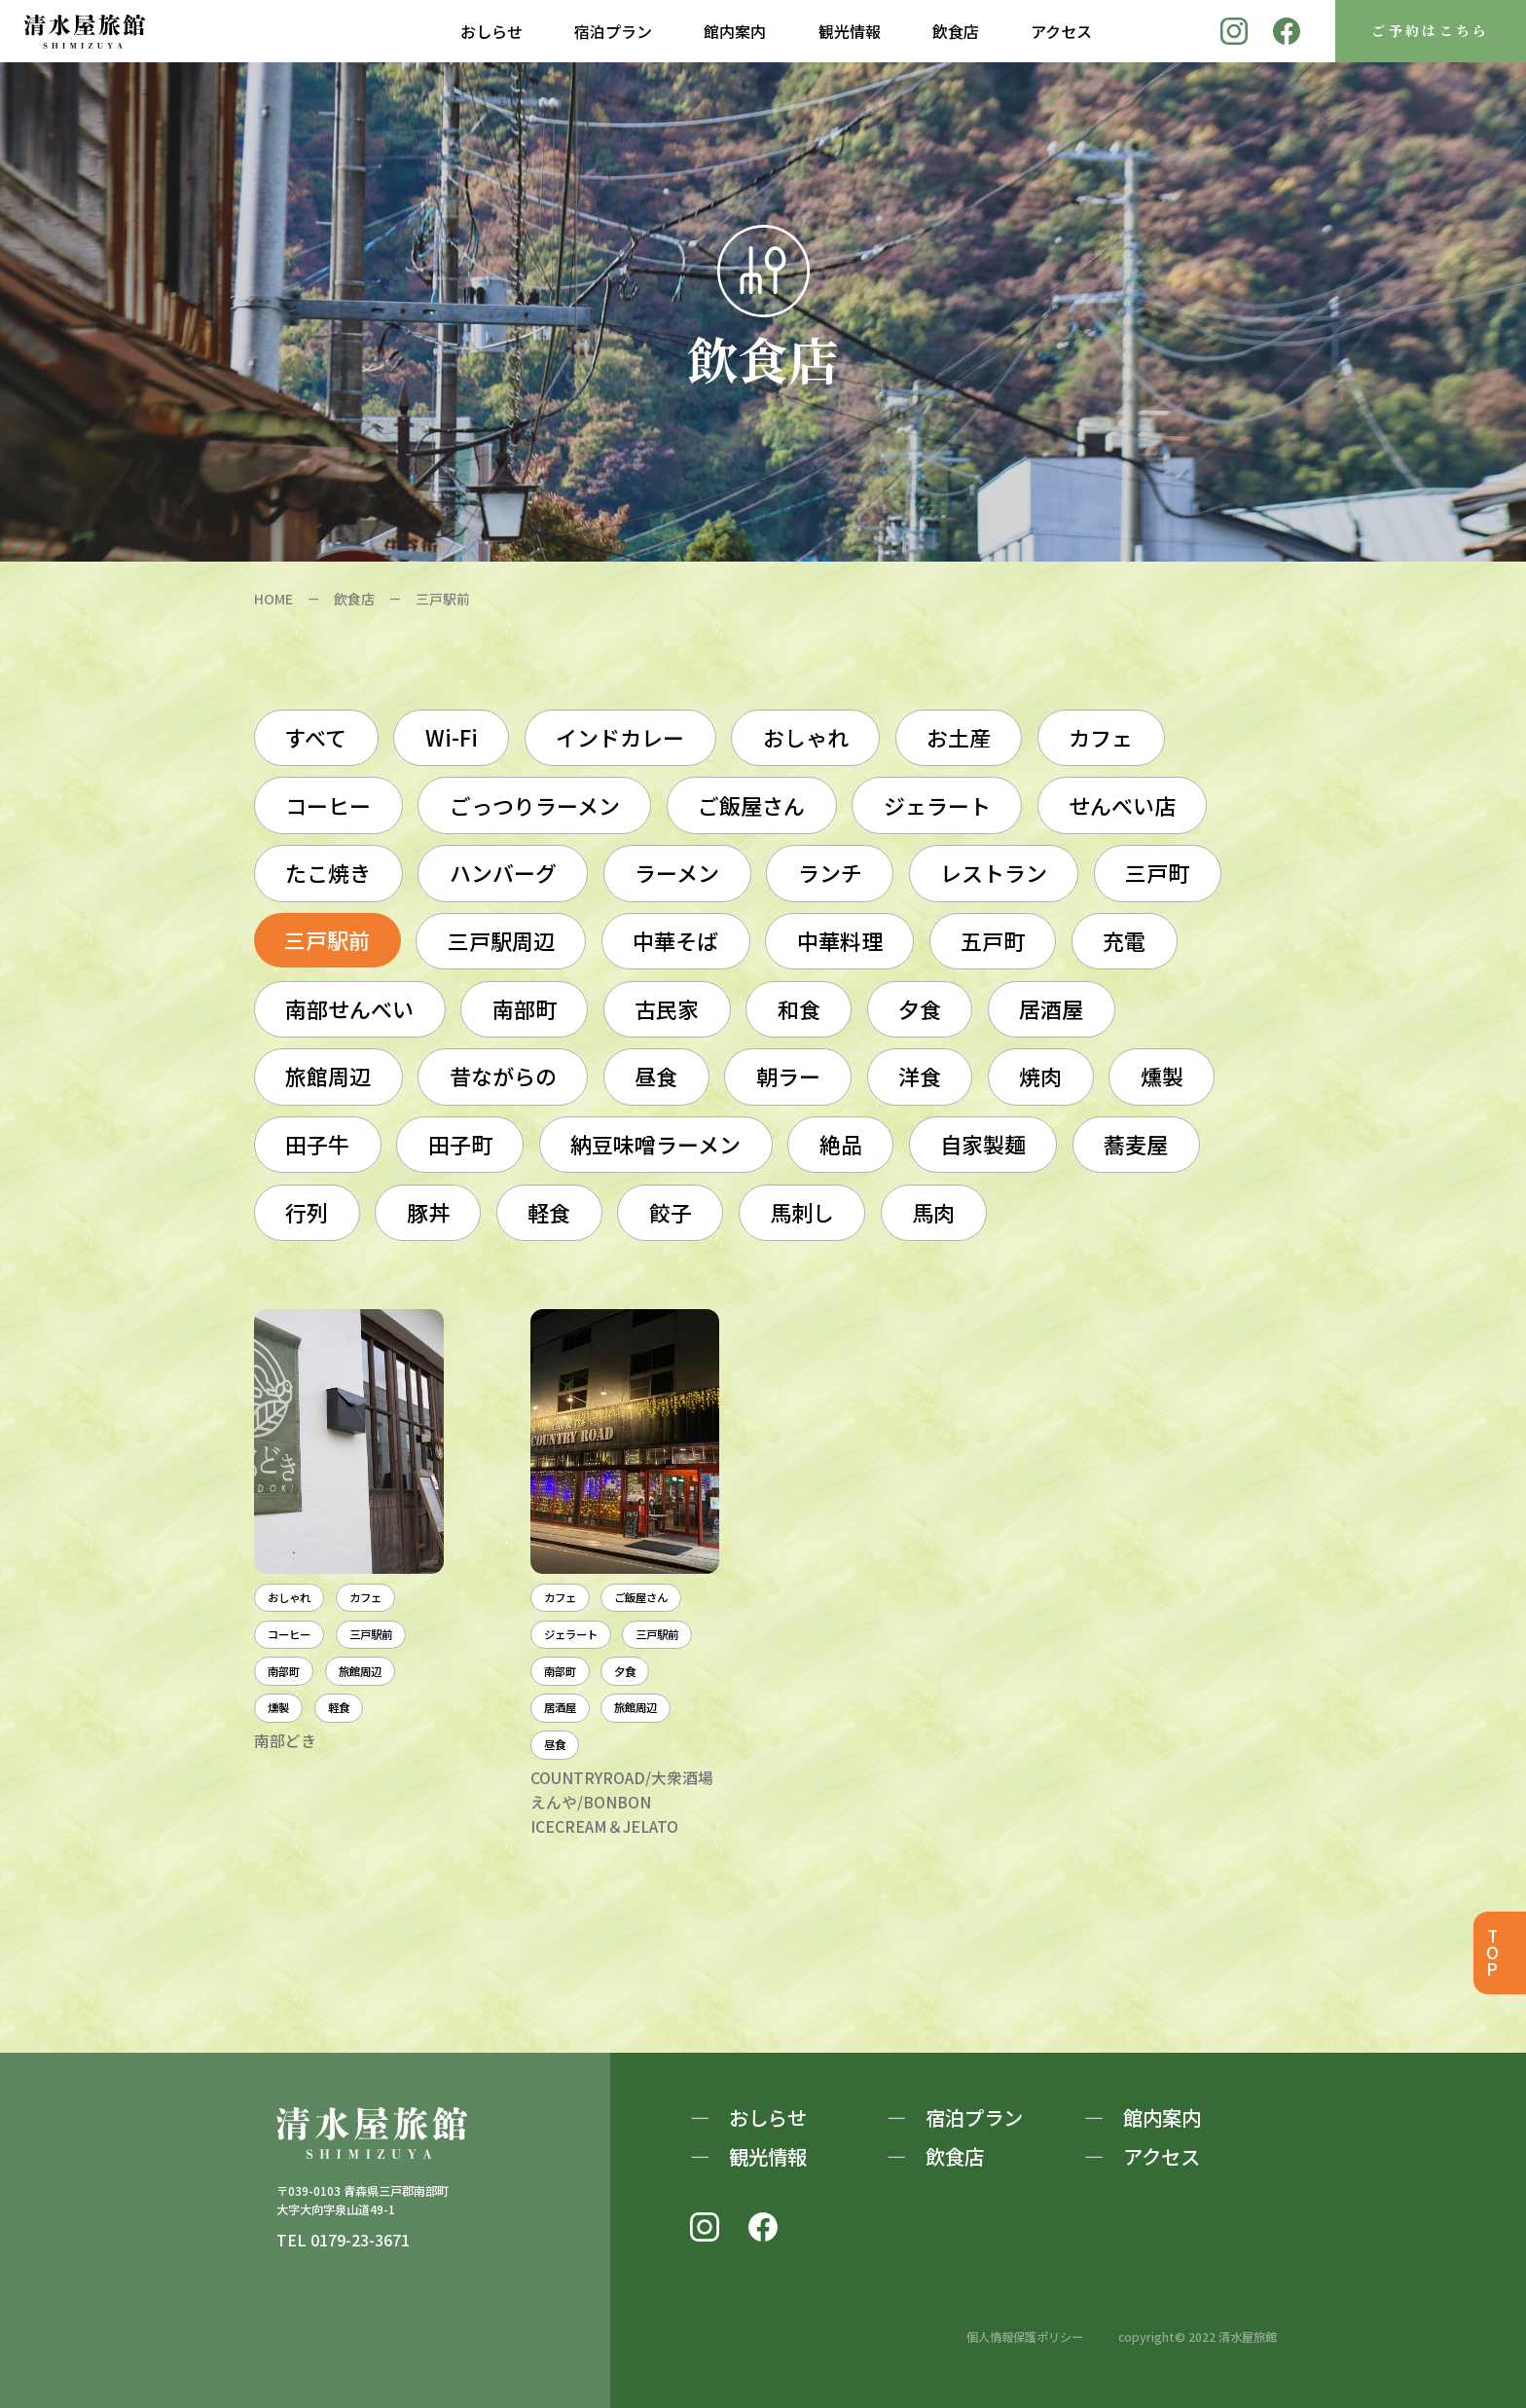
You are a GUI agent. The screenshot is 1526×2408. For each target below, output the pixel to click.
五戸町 (993, 941)
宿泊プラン (613, 31)
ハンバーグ (503, 872)
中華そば (675, 941)
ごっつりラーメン (535, 805)
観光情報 (849, 31)
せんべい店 (1122, 805)
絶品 (840, 1144)
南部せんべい (349, 1009)
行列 (306, 1212)
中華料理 (840, 941)
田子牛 (317, 1144)
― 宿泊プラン (955, 2117)
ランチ (830, 872)
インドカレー (620, 737)
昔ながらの (503, 1076)
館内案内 (735, 31)
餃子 (670, 1212)
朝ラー (788, 1076)
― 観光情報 (748, 2156)
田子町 (460, 1144)
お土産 (958, 737)
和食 (799, 1009)
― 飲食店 (935, 2156)
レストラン (993, 872)
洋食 (919, 1076)
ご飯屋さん (751, 805)
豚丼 (428, 1212)
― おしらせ (748, 2117)
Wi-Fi (451, 737)
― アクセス (1142, 2156)
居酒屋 (1051, 1009)
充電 (1124, 941)
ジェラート (937, 805)
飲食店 (955, 31)
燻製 (1162, 1076)
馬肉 (933, 1212)
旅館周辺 (328, 1076)
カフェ (1101, 737)
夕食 (919, 1009)
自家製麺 (983, 1144)
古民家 (667, 1009)
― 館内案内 (1142, 2117)
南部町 (524, 1009)
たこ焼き (328, 872)
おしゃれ (806, 737)
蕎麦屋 (1136, 1144)
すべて (315, 737)
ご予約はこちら (1430, 30)
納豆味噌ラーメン (655, 1144)
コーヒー (328, 805)
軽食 (548, 1212)
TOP (1491, 1953)
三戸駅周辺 (501, 941)
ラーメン (677, 872)
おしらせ (491, 31)
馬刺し (802, 1212)
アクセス (1061, 31)
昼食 (656, 1076)
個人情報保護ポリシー (1024, 2337)
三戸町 (1157, 872)
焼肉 (1040, 1076)
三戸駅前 (327, 940)
